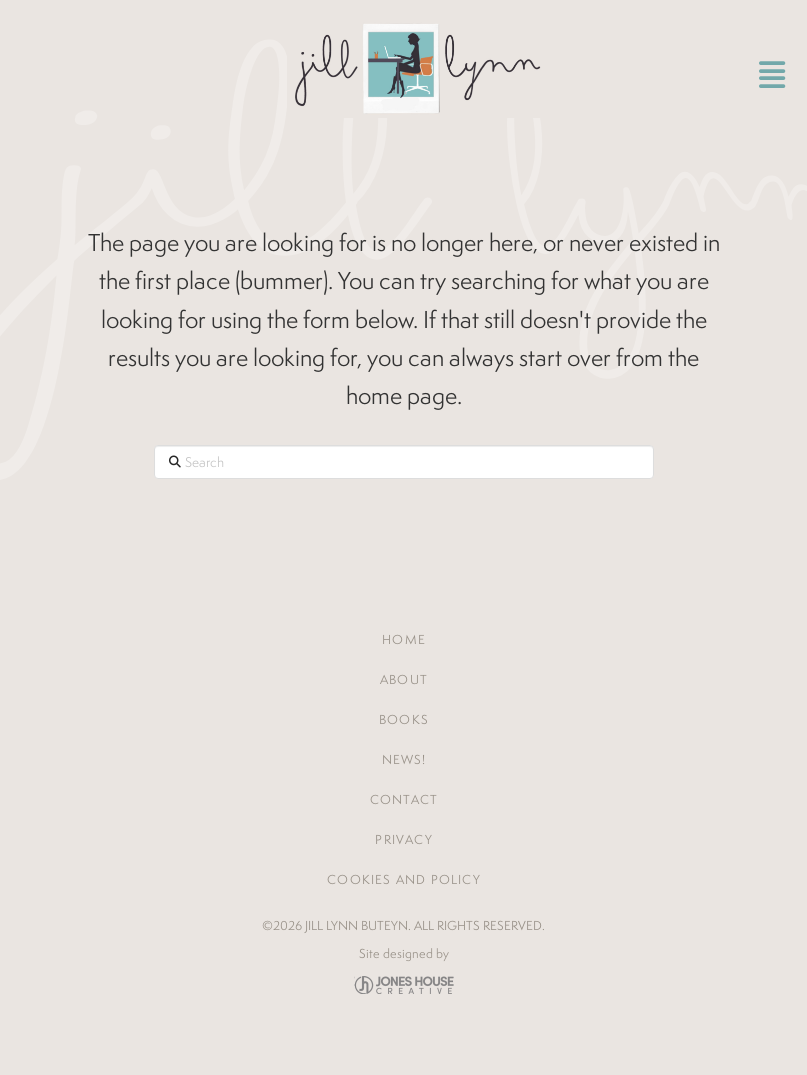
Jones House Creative (404, 985)
